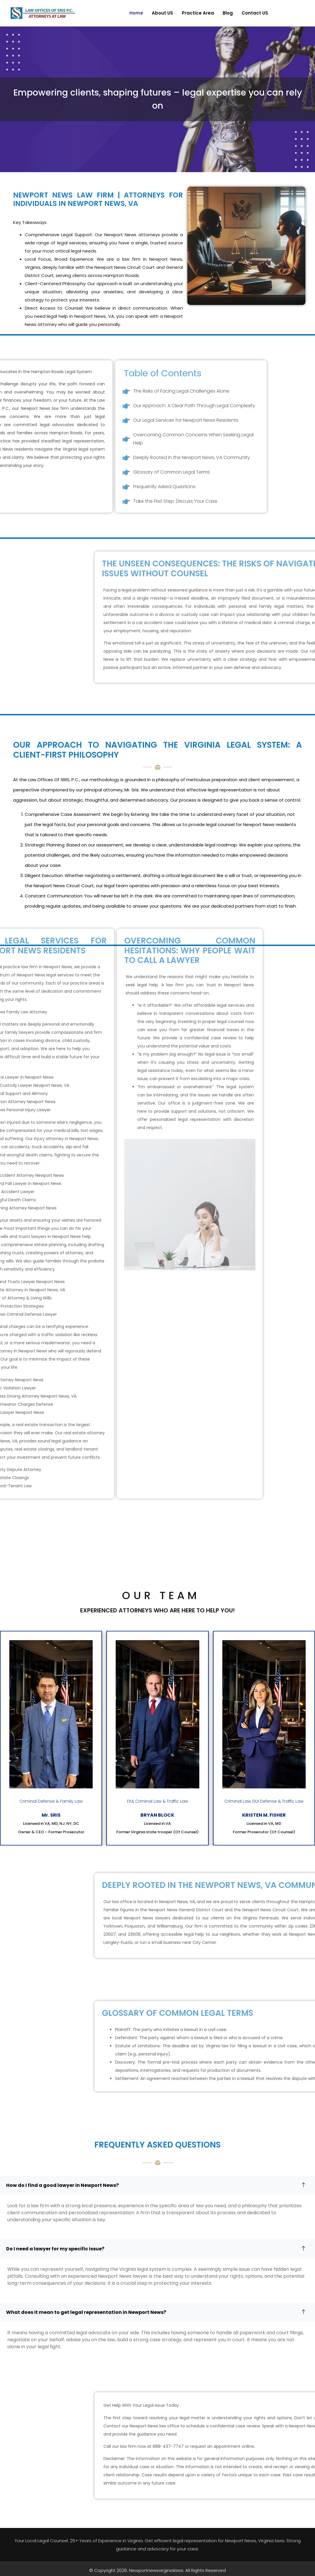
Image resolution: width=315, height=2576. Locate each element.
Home (136, 13)
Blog (228, 13)
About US (162, 13)
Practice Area (198, 13)
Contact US (255, 13)
